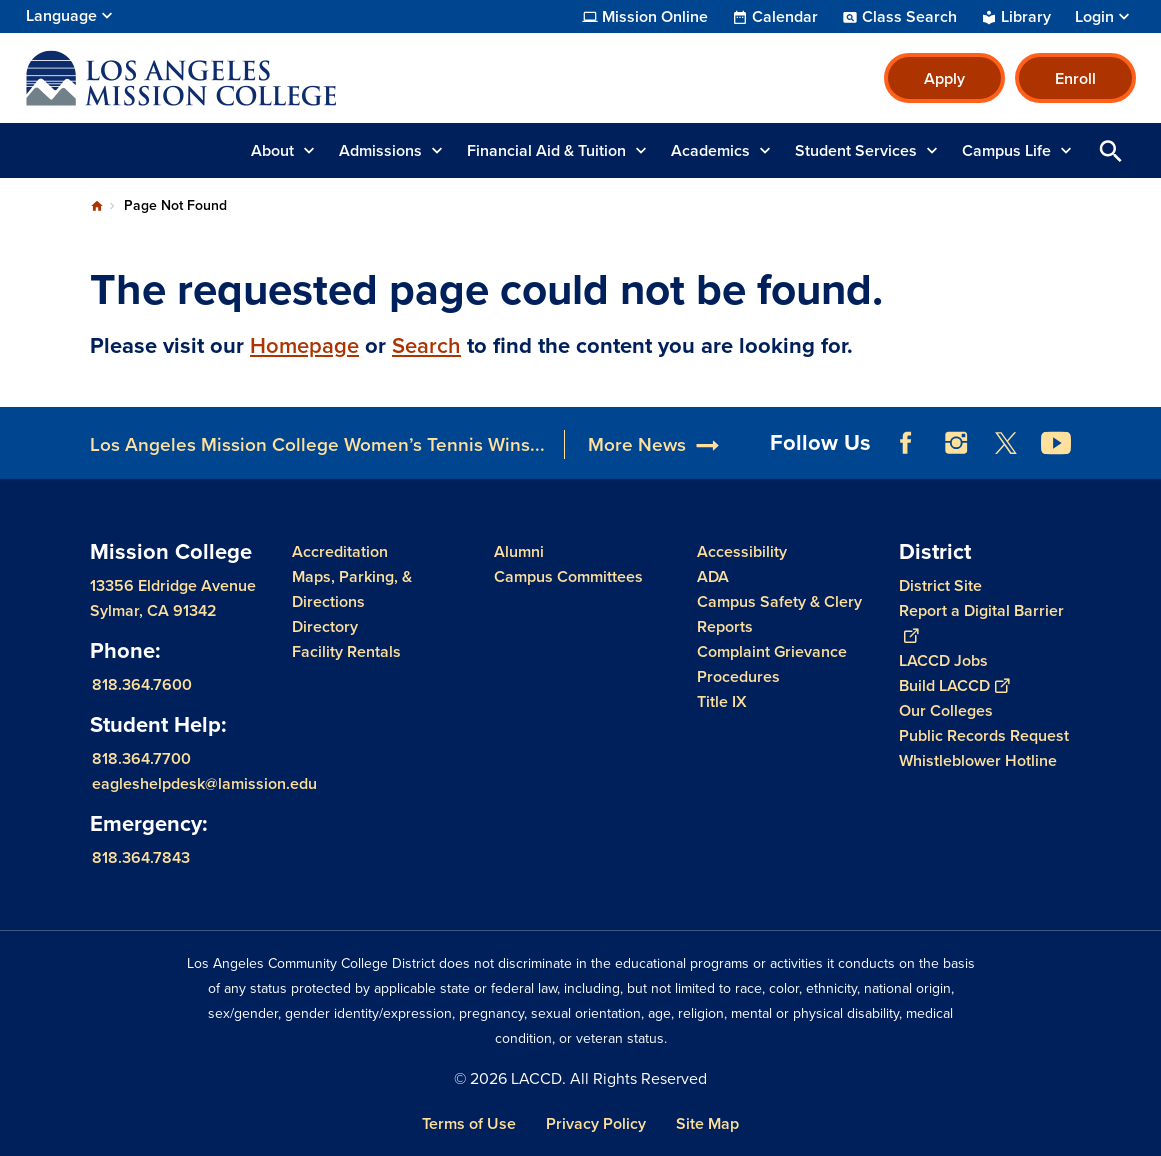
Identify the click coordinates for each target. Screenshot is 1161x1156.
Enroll (1075, 78)
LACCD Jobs (943, 660)
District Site (940, 585)
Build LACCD (954, 685)
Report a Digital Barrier (981, 623)
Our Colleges (946, 710)
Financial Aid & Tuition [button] (546, 150)
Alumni (519, 551)
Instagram (956, 443)
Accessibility (742, 551)
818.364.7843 (141, 857)
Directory (325, 626)
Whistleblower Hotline (978, 760)
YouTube (1056, 443)
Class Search (909, 17)
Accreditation (340, 551)
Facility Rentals (346, 651)
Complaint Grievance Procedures (772, 664)
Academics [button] (710, 150)
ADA (713, 576)
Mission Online (655, 17)
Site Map (707, 1123)
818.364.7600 (142, 684)
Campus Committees (568, 576)
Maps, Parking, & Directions (352, 589)
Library (1026, 17)
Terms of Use (469, 1123)
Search (426, 345)
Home (97, 206)
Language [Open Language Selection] (61, 15)
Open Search (1111, 150)
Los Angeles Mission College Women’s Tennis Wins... (317, 444)
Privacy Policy (596, 1123)
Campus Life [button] (1006, 150)
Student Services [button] (856, 150)
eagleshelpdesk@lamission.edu (204, 783)
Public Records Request (984, 735)
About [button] (272, 150)
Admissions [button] (380, 150)
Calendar (785, 17)
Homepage (304, 345)
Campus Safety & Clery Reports (779, 614)
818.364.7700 (141, 758)
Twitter (1006, 443)
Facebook (906, 443)
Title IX (722, 701)
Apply (944, 78)
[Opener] (1141, 436)
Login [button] (1094, 17)
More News (637, 444)
